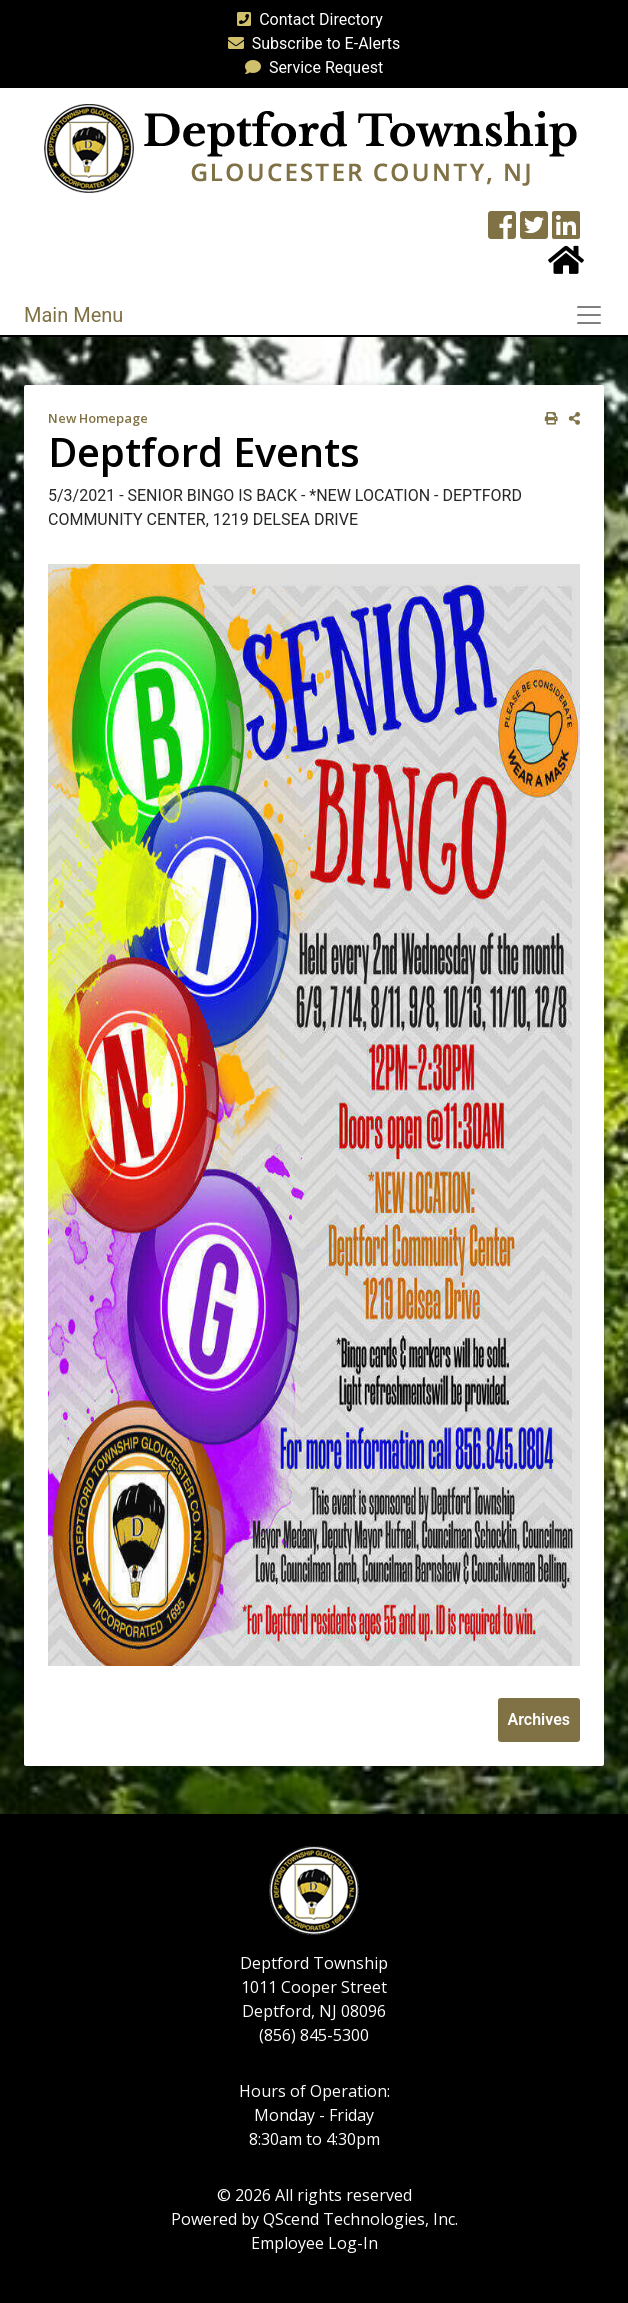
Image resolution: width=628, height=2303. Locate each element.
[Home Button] (566, 266)
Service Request (310, 67)
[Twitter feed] (534, 231)
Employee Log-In (314, 2243)
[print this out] (547, 418)
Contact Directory (306, 19)
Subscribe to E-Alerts (310, 43)
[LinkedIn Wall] (566, 231)
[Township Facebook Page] (502, 231)
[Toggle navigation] (595, 315)
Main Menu (73, 315)
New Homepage (98, 418)
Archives (539, 1719)
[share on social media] (570, 418)
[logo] (310, 147)
